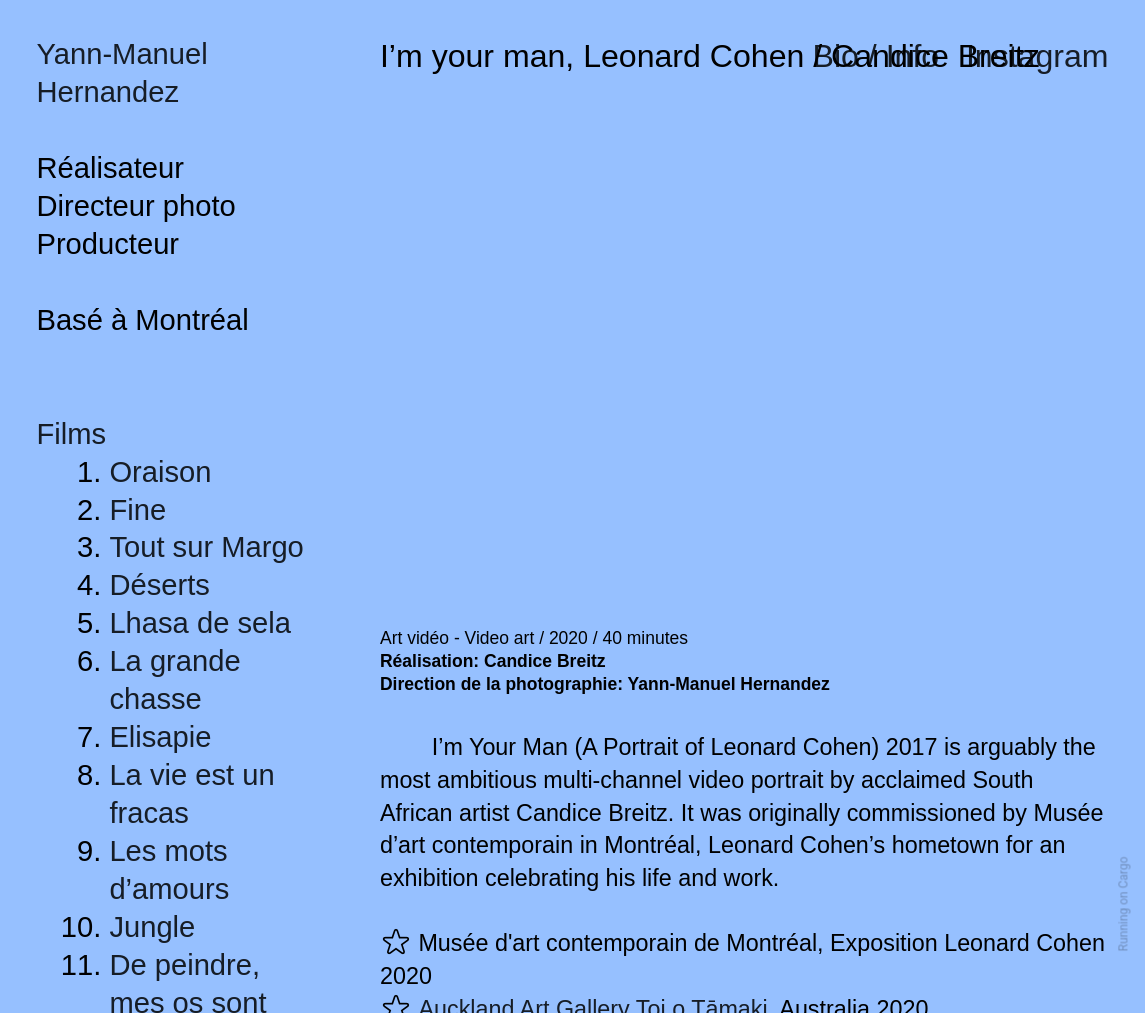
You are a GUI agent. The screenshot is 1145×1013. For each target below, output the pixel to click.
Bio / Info (876, 56)
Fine (137, 510)
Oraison (160, 472)
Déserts (159, 585)
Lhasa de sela (200, 623)
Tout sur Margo (206, 547)
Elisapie (160, 737)
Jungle (152, 927)
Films (71, 434)
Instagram (1037, 56)
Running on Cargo (1124, 904)
